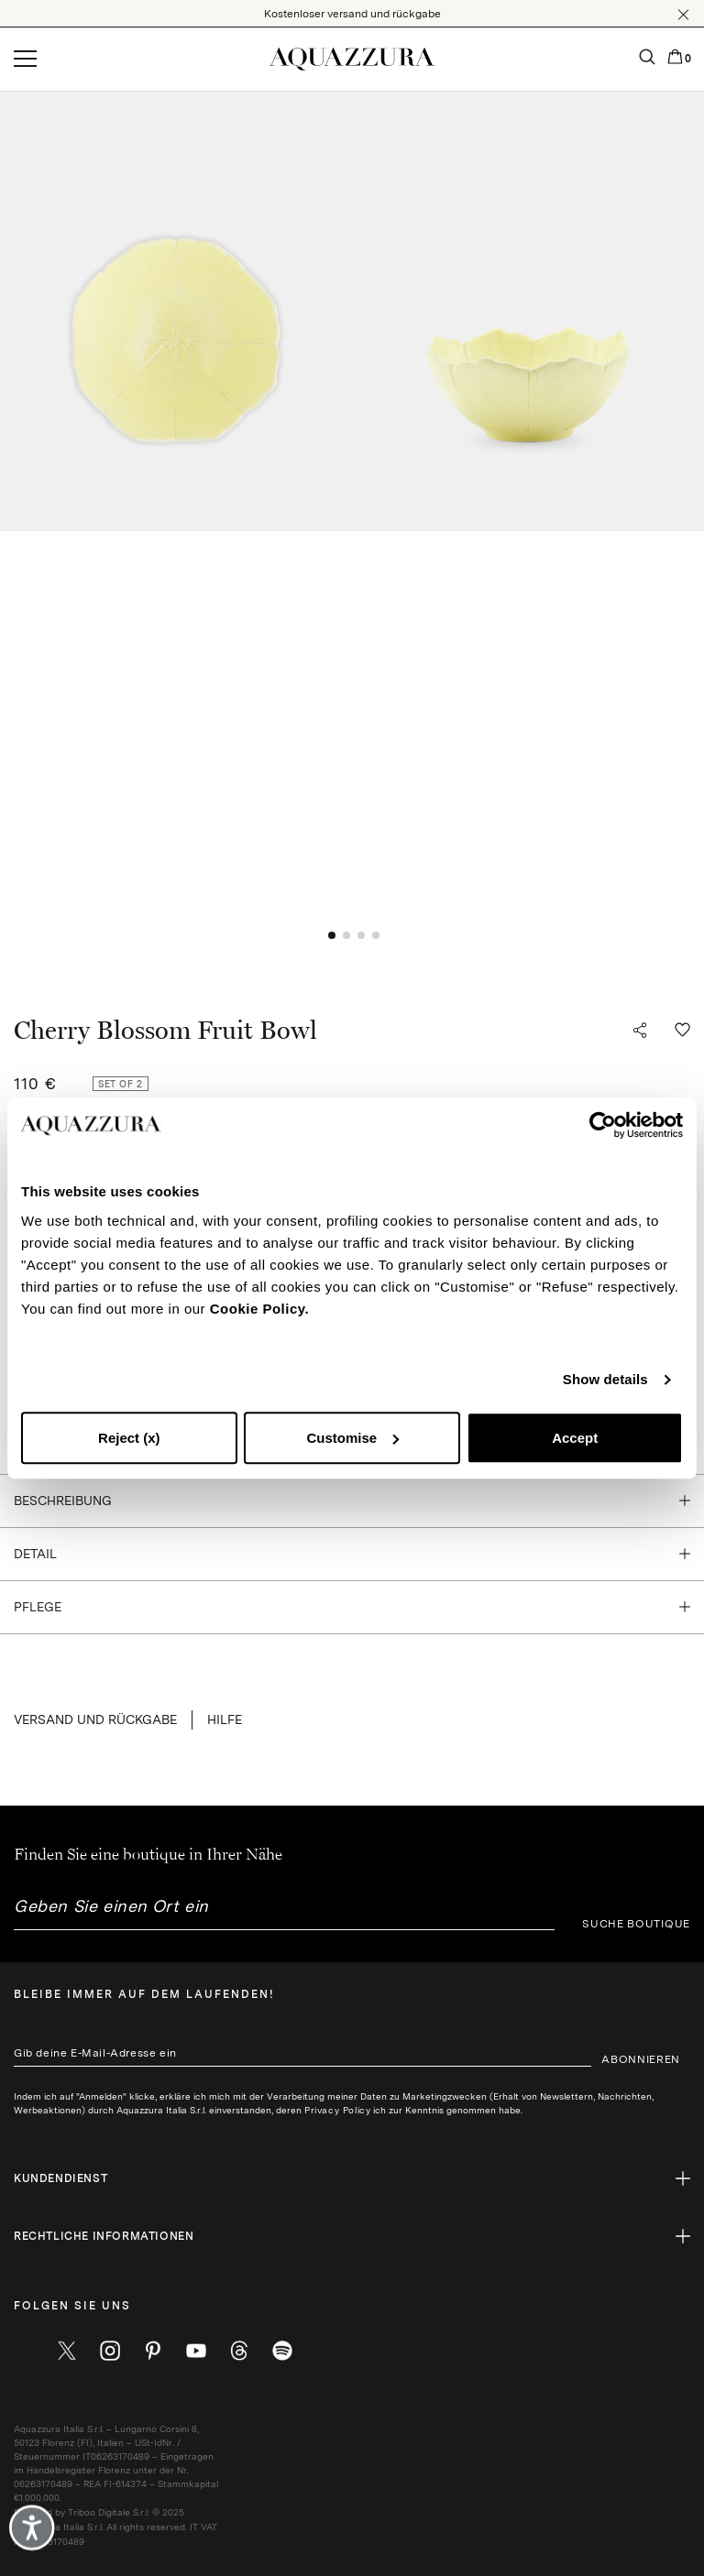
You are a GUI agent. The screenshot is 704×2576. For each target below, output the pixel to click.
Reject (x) (129, 1438)
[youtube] (196, 2350)
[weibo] (239, 2350)
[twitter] (67, 2350)
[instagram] (110, 2350)
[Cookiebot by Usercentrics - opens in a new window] (602, 1125)
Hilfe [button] (224, 1719)
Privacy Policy (337, 2109)
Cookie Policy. (259, 1308)
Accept (575, 1438)
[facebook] (24, 2350)
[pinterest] (153, 2350)
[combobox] (284, 1913)
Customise (352, 1438)
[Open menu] (25, 60)
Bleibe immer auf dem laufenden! (144, 1994)
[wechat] (282, 2350)
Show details (605, 1379)
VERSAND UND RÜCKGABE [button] (95, 1719)
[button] (683, 14)
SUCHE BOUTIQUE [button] (636, 1923)
